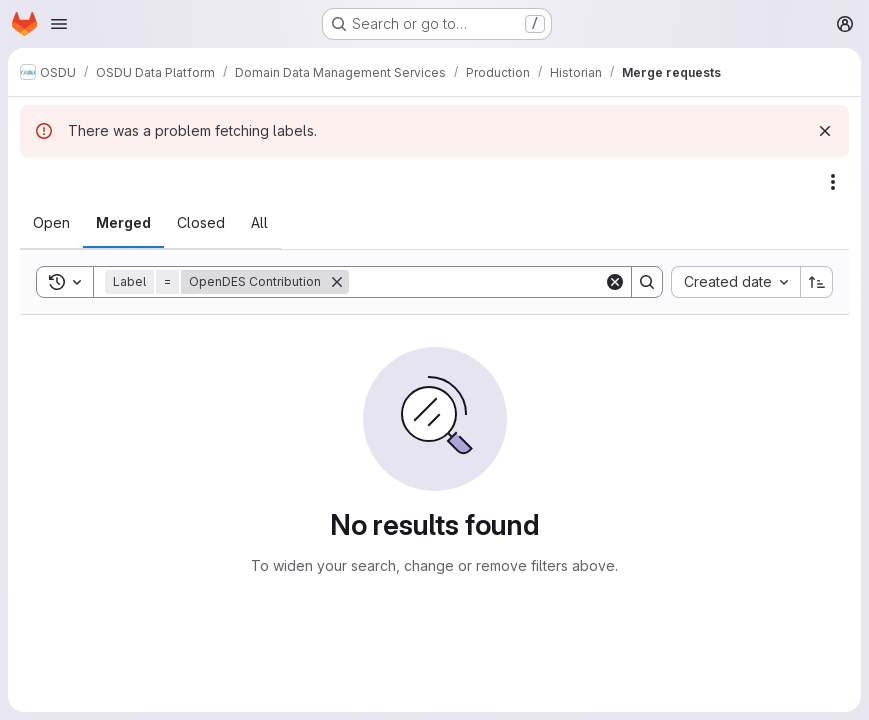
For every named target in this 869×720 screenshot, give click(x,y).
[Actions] (833, 182)
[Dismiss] (825, 131)
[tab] (51, 223)
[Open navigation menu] (59, 24)
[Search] (476, 282)
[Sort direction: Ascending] (817, 282)
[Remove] (337, 282)
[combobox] (735, 282)
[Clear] (615, 282)
